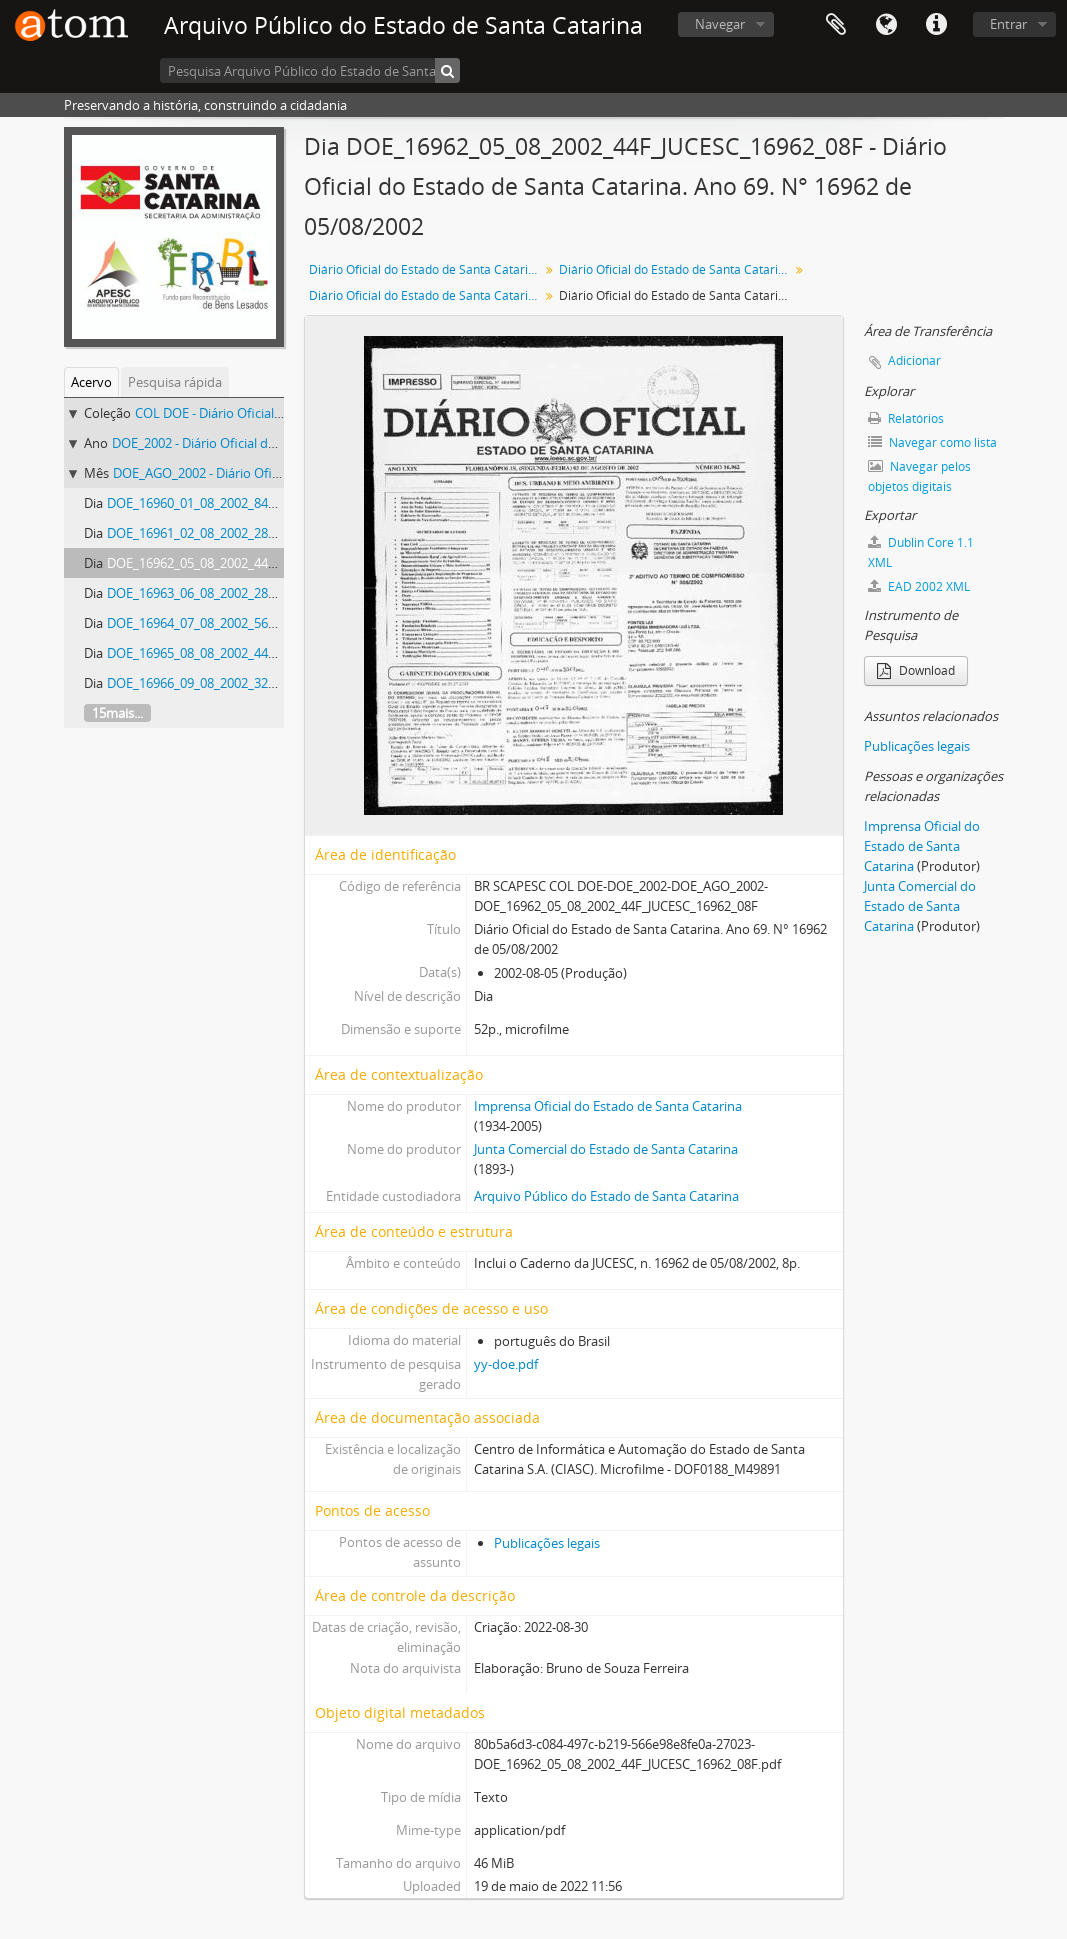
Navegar (720, 24)
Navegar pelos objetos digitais (919, 476)
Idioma (886, 25)
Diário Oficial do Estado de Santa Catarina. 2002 (676, 269)
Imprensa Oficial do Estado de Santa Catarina (608, 1106)
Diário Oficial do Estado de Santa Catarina (425, 269)
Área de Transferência (836, 25)
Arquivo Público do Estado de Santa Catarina (606, 1196)
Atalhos (936, 25)
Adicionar (914, 360)
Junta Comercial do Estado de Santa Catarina (606, 1149)
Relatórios (906, 418)
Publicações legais (547, 1543)
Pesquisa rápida (175, 382)
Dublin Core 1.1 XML (921, 552)
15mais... (117, 713)
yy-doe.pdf (506, 1364)
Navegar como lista (932, 442)
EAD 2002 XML (919, 586)
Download (916, 670)
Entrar (1008, 24)
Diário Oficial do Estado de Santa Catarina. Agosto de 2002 (426, 295)
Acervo (91, 382)
